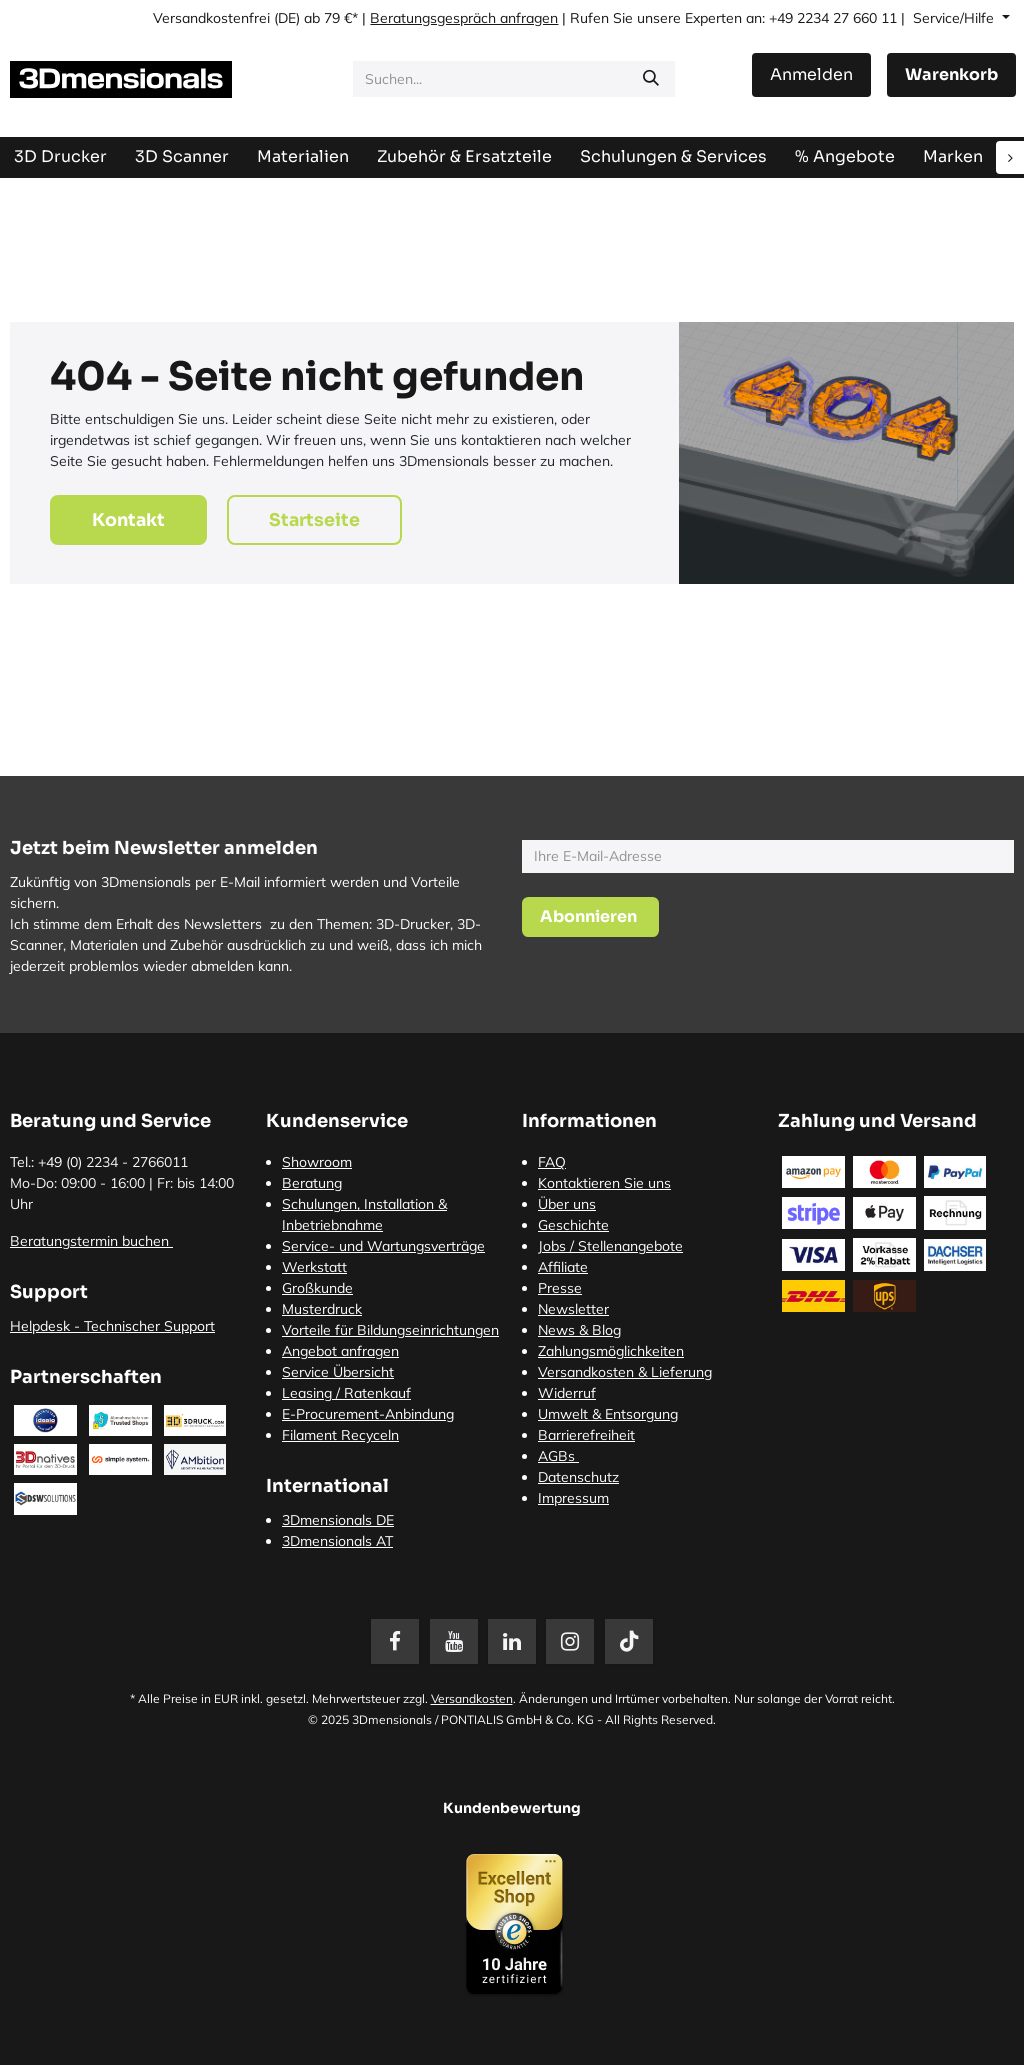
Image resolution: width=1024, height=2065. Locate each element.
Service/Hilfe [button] (955, 18)
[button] (590, 917)
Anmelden (811, 74)
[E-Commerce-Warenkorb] (951, 75)
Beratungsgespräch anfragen (464, 18)
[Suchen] (651, 79)
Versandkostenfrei (211, 18)
